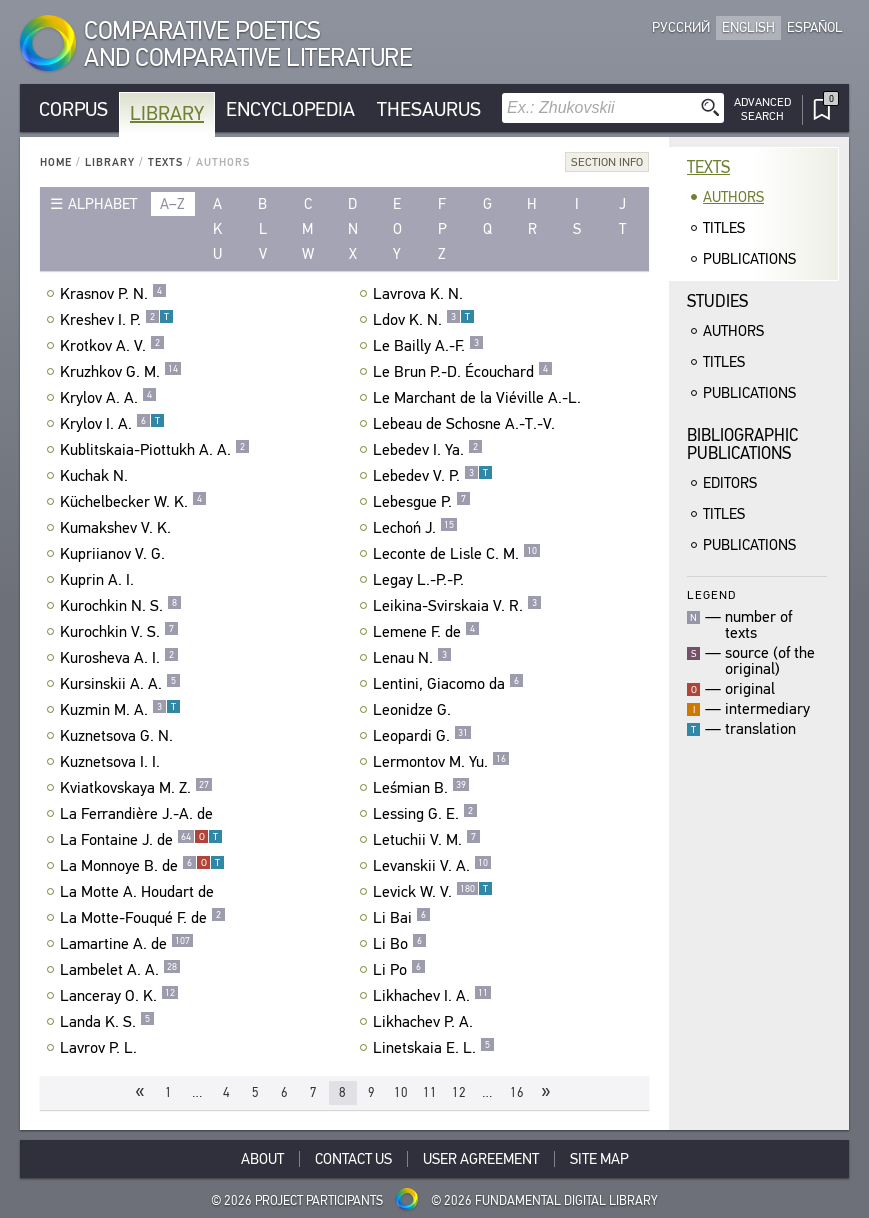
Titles (724, 228)
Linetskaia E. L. (434, 1048)
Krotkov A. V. (112, 346)
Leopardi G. (422, 736)
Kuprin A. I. (99, 580)
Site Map (599, 1159)
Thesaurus (429, 109)
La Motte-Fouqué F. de (143, 918)
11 (430, 1092)
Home (56, 162)
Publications (749, 259)
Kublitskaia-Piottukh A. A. (155, 450)
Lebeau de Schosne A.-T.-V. (466, 424)
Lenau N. (412, 658)
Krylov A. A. (108, 398)
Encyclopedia (290, 109)
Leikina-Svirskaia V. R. (457, 606)
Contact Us (353, 1159)
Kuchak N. (96, 476)
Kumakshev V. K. (118, 528)
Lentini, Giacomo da (448, 684)
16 (517, 1092)
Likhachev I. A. (432, 996)
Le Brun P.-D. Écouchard (463, 372)
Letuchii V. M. (427, 840)
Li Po (399, 970)
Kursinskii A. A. (120, 684)
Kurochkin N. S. (121, 606)
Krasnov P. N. (113, 294)
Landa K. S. (107, 1022)
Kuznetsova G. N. (119, 736)
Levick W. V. (433, 892)
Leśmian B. (421, 788)
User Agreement (481, 1159)
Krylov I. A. (112, 424)
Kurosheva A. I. (119, 658)
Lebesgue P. (422, 502)
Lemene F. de (426, 632)
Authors (733, 197)
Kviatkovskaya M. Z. (136, 788)
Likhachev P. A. (425, 1022)
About (262, 1159)
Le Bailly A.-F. (428, 346)
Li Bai (402, 918)
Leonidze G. (414, 710)
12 (459, 1092)
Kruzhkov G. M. (121, 372)
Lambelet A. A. (120, 970)
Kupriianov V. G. (115, 554)
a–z (172, 204)
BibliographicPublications (742, 444)
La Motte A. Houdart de (139, 892)
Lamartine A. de (127, 944)
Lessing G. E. (425, 814)
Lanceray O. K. (119, 996)
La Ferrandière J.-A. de (139, 814)
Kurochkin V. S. (119, 632)
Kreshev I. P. (117, 320)
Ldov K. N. (424, 320)
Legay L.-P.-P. (421, 580)
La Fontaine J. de (141, 840)
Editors (730, 483)
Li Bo (400, 944)
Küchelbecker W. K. (133, 502)
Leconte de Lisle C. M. (457, 554)
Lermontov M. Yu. (441, 762)
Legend (711, 594)
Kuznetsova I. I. (112, 762)
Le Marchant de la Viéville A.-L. (479, 398)
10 (401, 1092)
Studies (717, 301)
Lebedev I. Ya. (428, 450)
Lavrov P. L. (101, 1048)
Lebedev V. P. (433, 476)
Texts (165, 162)
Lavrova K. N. (420, 294)
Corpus (73, 109)
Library (167, 113)
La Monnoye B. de (142, 866)
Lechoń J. (415, 528)
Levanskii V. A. (432, 866)
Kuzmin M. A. (120, 710)
